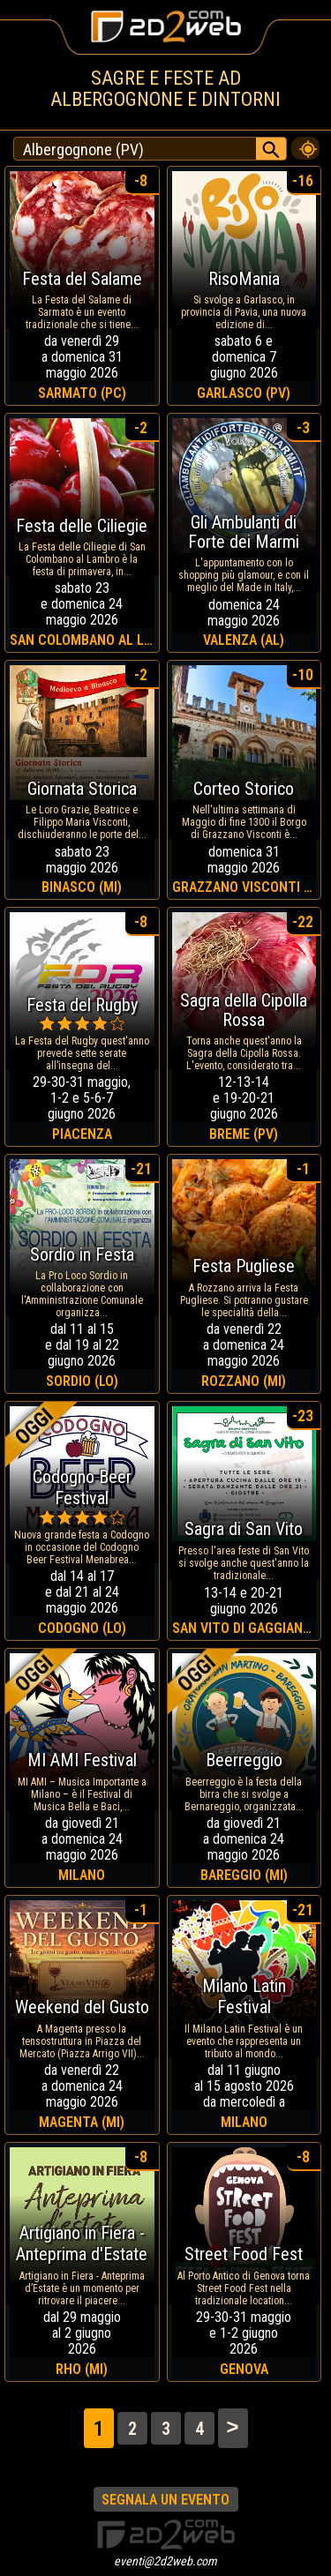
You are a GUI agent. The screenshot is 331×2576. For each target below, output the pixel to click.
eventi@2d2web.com (165, 2561)
